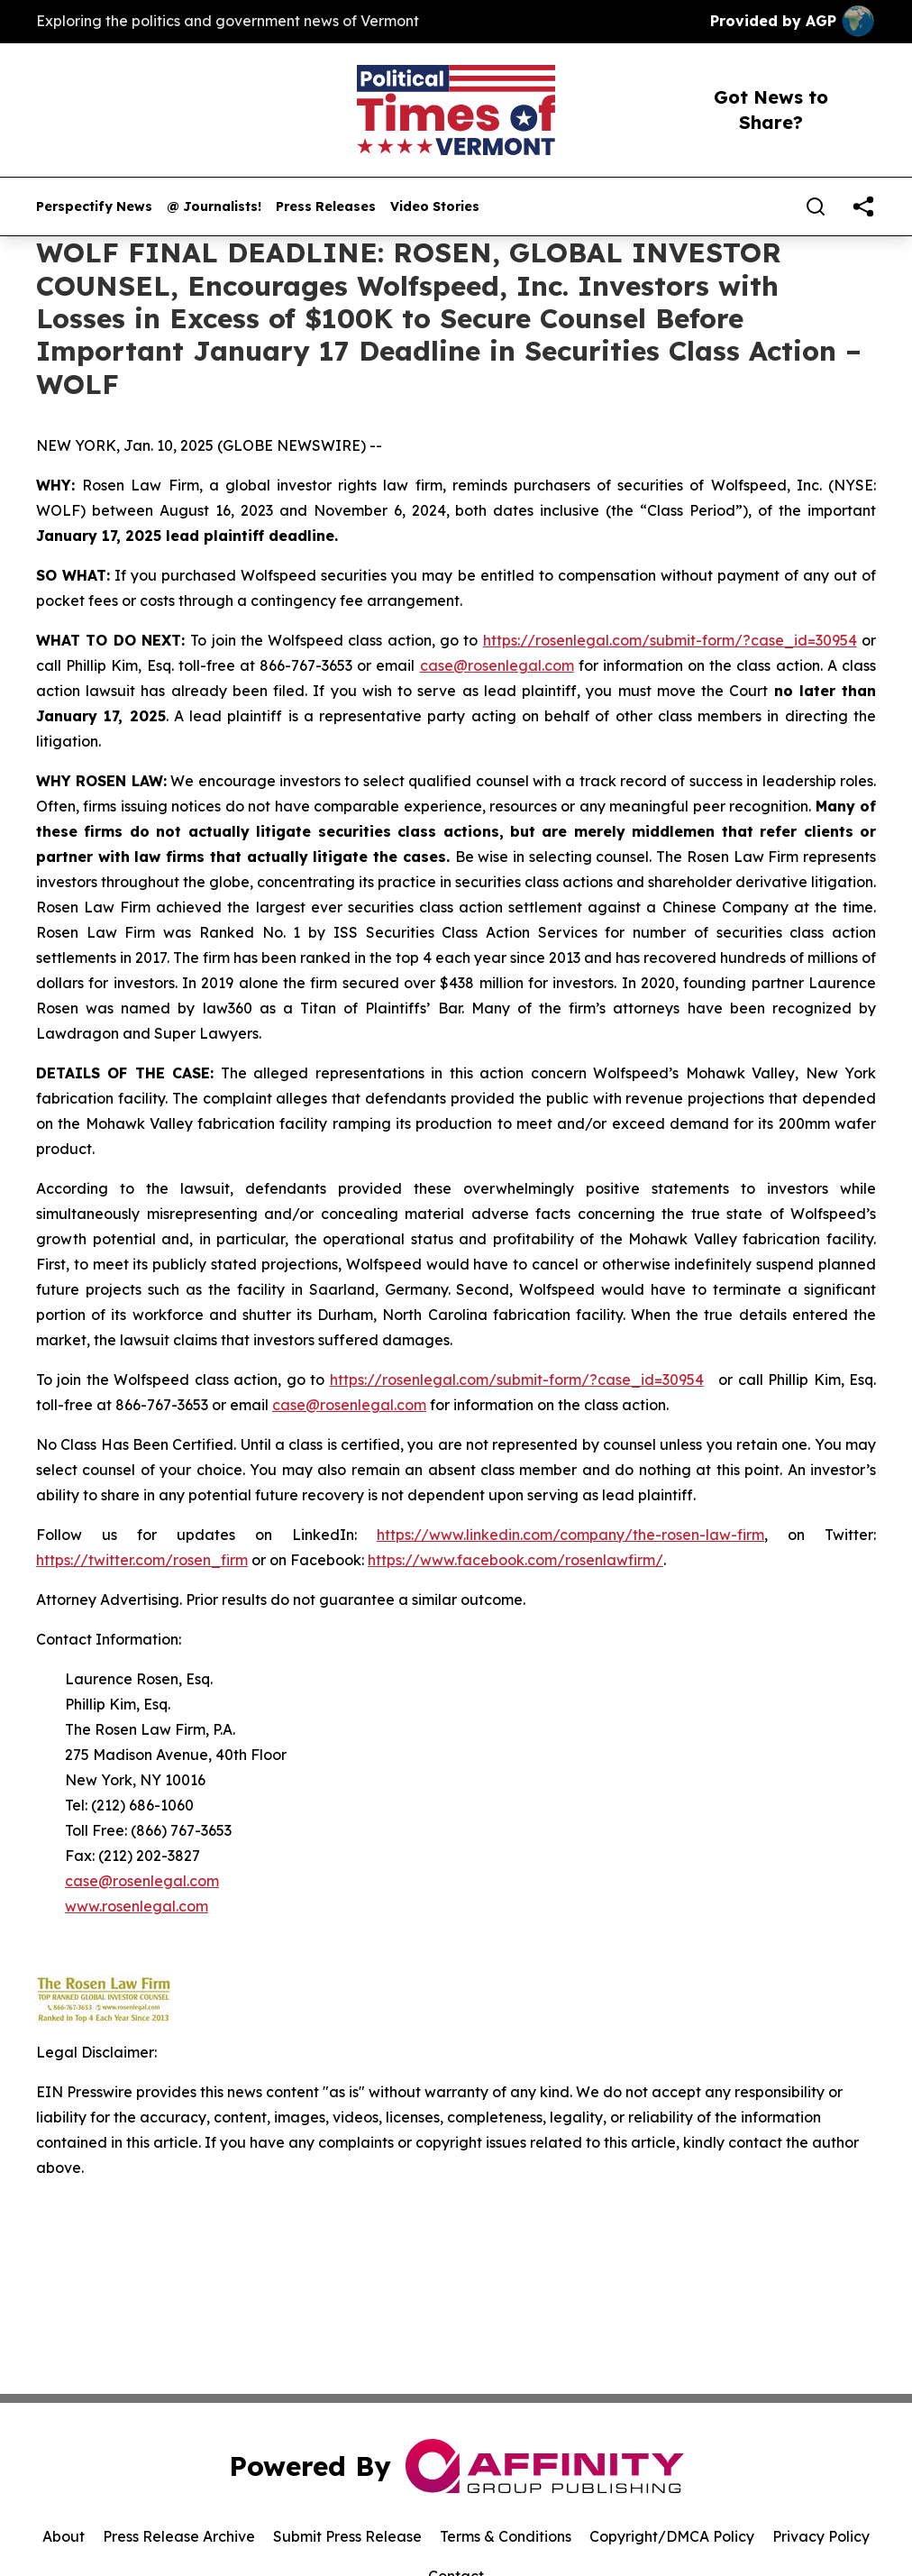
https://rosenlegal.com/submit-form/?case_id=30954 (670, 640)
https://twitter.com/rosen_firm (142, 1560)
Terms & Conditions (505, 2536)
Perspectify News (94, 207)
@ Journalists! (214, 207)
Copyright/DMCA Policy (671, 2536)
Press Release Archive (179, 2536)
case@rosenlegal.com (497, 665)
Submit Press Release (347, 2536)
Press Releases (326, 207)
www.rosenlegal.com (136, 1906)
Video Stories (434, 207)
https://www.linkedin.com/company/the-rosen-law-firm (570, 1535)
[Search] (815, 206)
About (63, 2536)
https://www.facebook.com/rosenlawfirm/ (515, 1560)
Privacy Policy (821, 2536)
